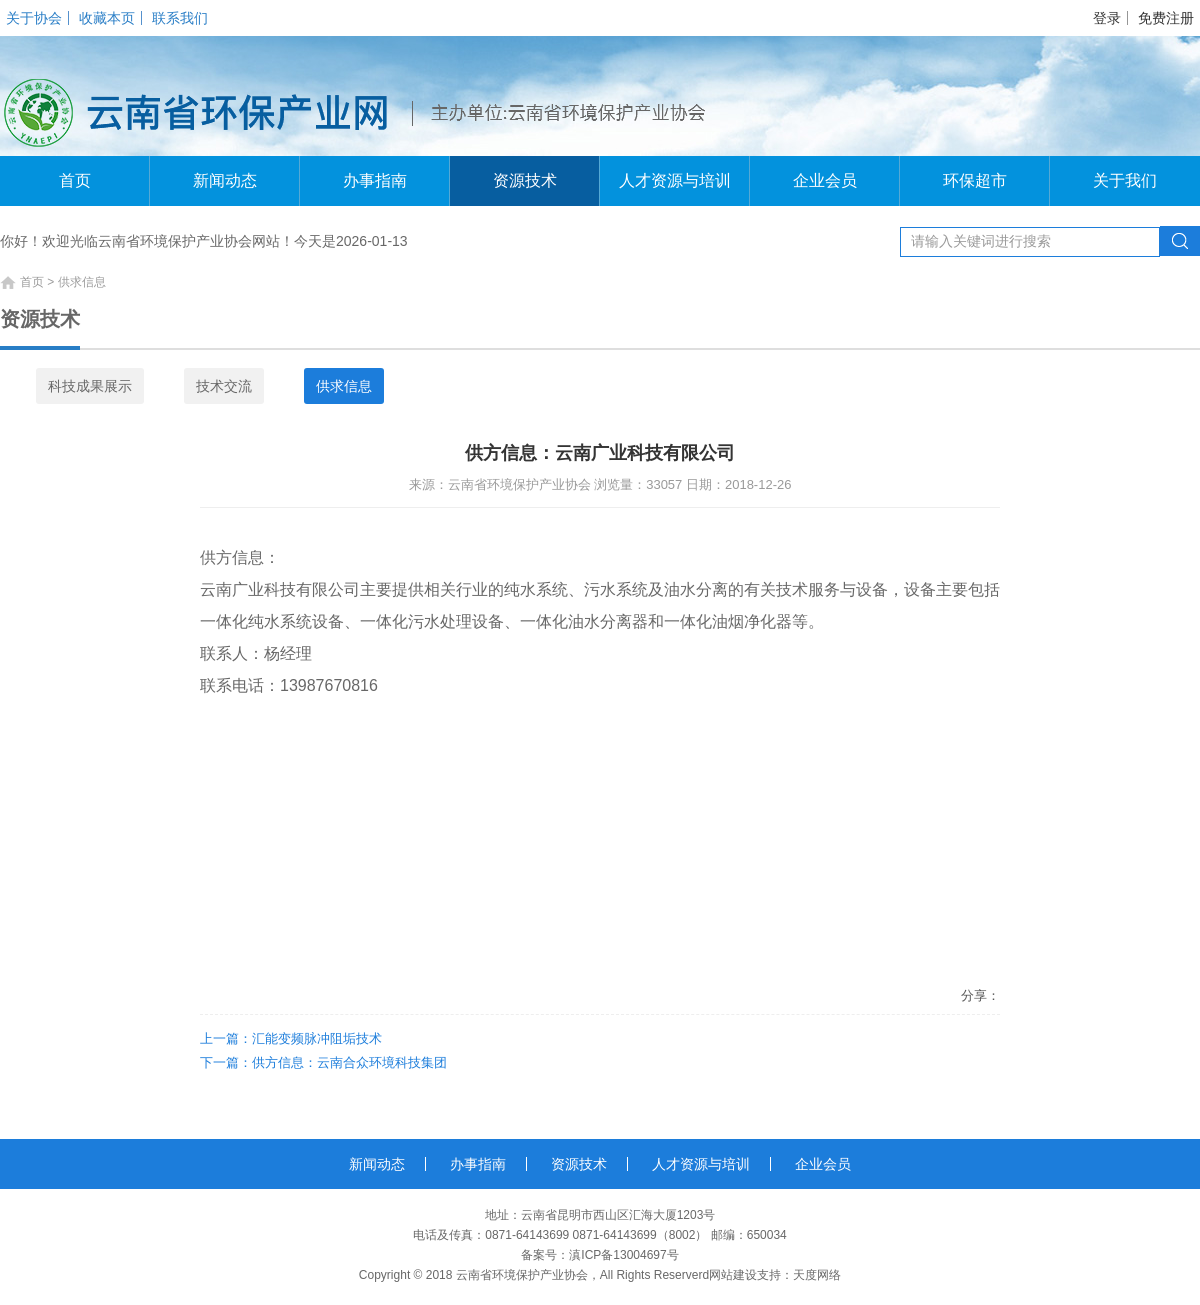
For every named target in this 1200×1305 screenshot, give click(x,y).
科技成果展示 (90, 386)
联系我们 (180, 18)
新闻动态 (225, 180)
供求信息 (344, 386)
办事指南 (375, 180)
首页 (75, 180)
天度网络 (817, 1275)
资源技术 (525, 180)
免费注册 (1166, 18)
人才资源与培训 (675, 180)
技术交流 (224, 386)
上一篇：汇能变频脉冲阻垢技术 (291, 1038)
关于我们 (1125, 180)
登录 (1107, 18)
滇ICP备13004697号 (623, 1255)
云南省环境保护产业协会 (522, 1275)
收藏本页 (107, 18)
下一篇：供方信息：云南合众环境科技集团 (323, 1062)
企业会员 (825, 180)
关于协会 (34, 18)
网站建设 (733, 1275)
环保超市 (975, 180)
